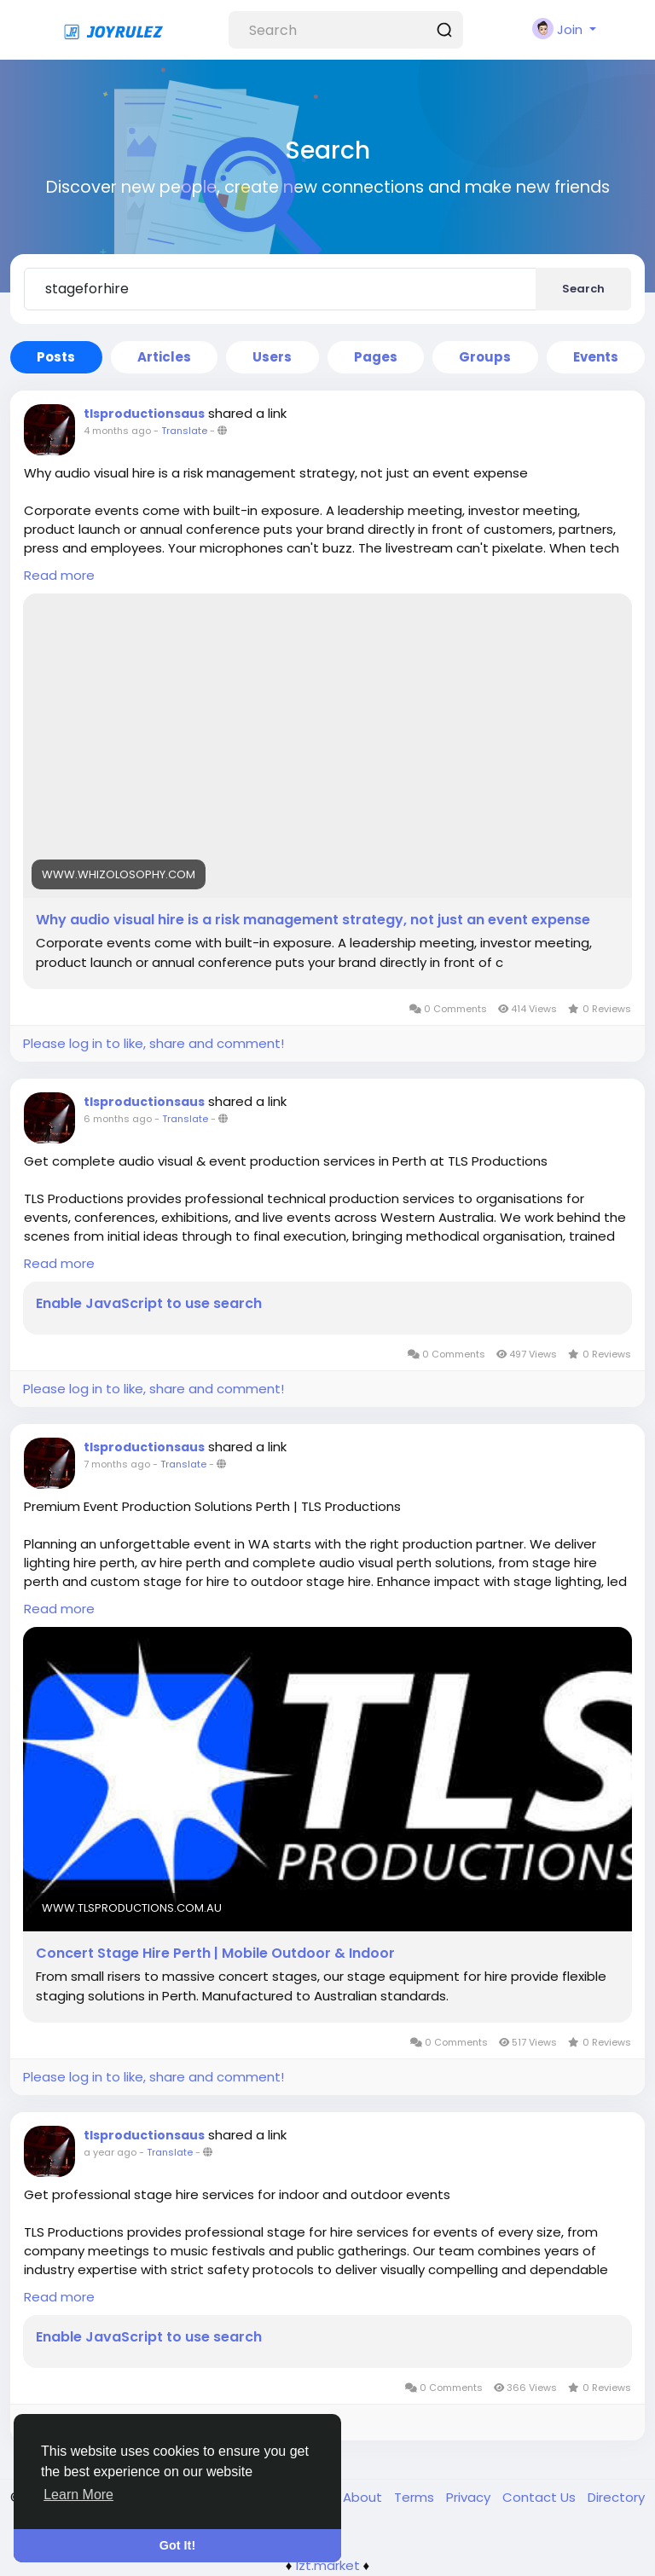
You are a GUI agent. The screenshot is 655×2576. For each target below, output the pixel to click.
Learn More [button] (78, 2494)
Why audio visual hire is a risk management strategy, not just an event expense (313, 920)
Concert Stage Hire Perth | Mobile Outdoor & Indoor (215, 1953)
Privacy (470, 2497)
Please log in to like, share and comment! (153, 1043)
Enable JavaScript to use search (149, 1303)
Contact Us (540, 2497)
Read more (59, 575)
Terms (416, 2497)
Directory (616, 2497)
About (364, 2497)
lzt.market (328, 2565)
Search (583, 289)
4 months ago (117, 430)
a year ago (110, 2152)
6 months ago (118, 1119)
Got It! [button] (177, 2545)
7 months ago (117, 1464)
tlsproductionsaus (144, 413)
